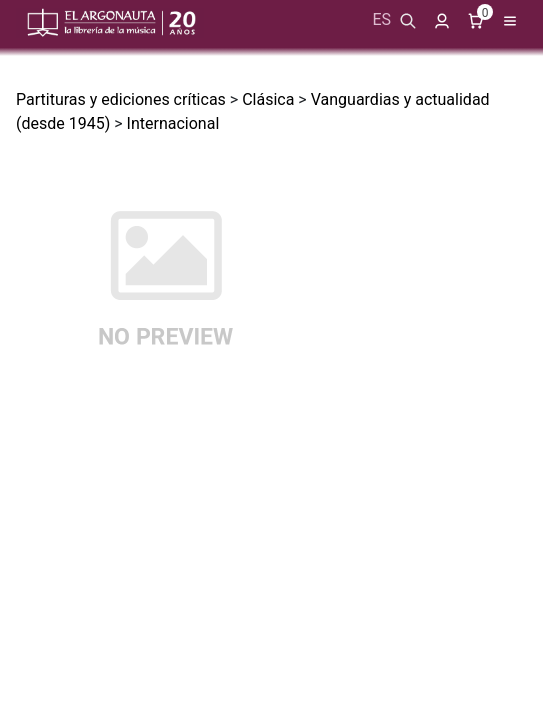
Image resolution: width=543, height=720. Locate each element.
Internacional (173, 123)
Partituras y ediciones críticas (121, 99)
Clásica (268, 99)
